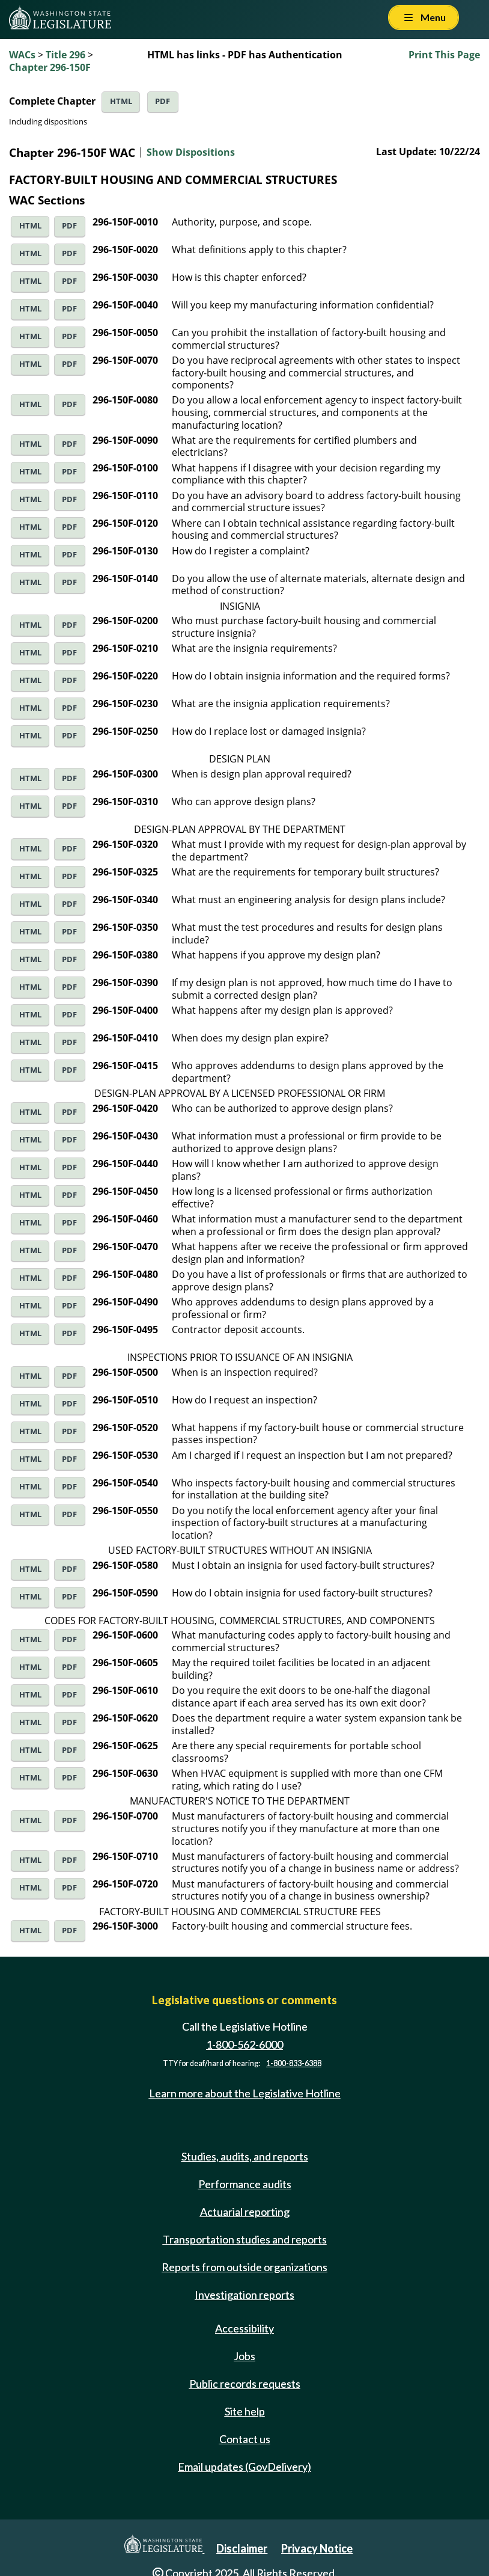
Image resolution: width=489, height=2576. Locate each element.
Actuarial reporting (245, 2211)
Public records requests (244, 2383)
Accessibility (244, 2328)
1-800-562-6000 (244, 2044)
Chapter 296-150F (50, 67)
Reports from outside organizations (244, 2267)
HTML (121, 101)
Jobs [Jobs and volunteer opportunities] (244, 2356)
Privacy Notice (317, 2548)
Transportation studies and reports (245, 2239)
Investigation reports (244, 2294)
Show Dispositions (191, 152)
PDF (162, 101)
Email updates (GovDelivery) (244, 2466)
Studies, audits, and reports (244, 2156)
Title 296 (65, 54)
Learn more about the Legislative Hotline (245, 2093)
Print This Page (444, 54)
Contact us (244, 2439)
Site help (245, 2411)
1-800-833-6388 (293, 2063)
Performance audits (244, 2184)
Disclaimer (241, 2548)
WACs (22, 54)
